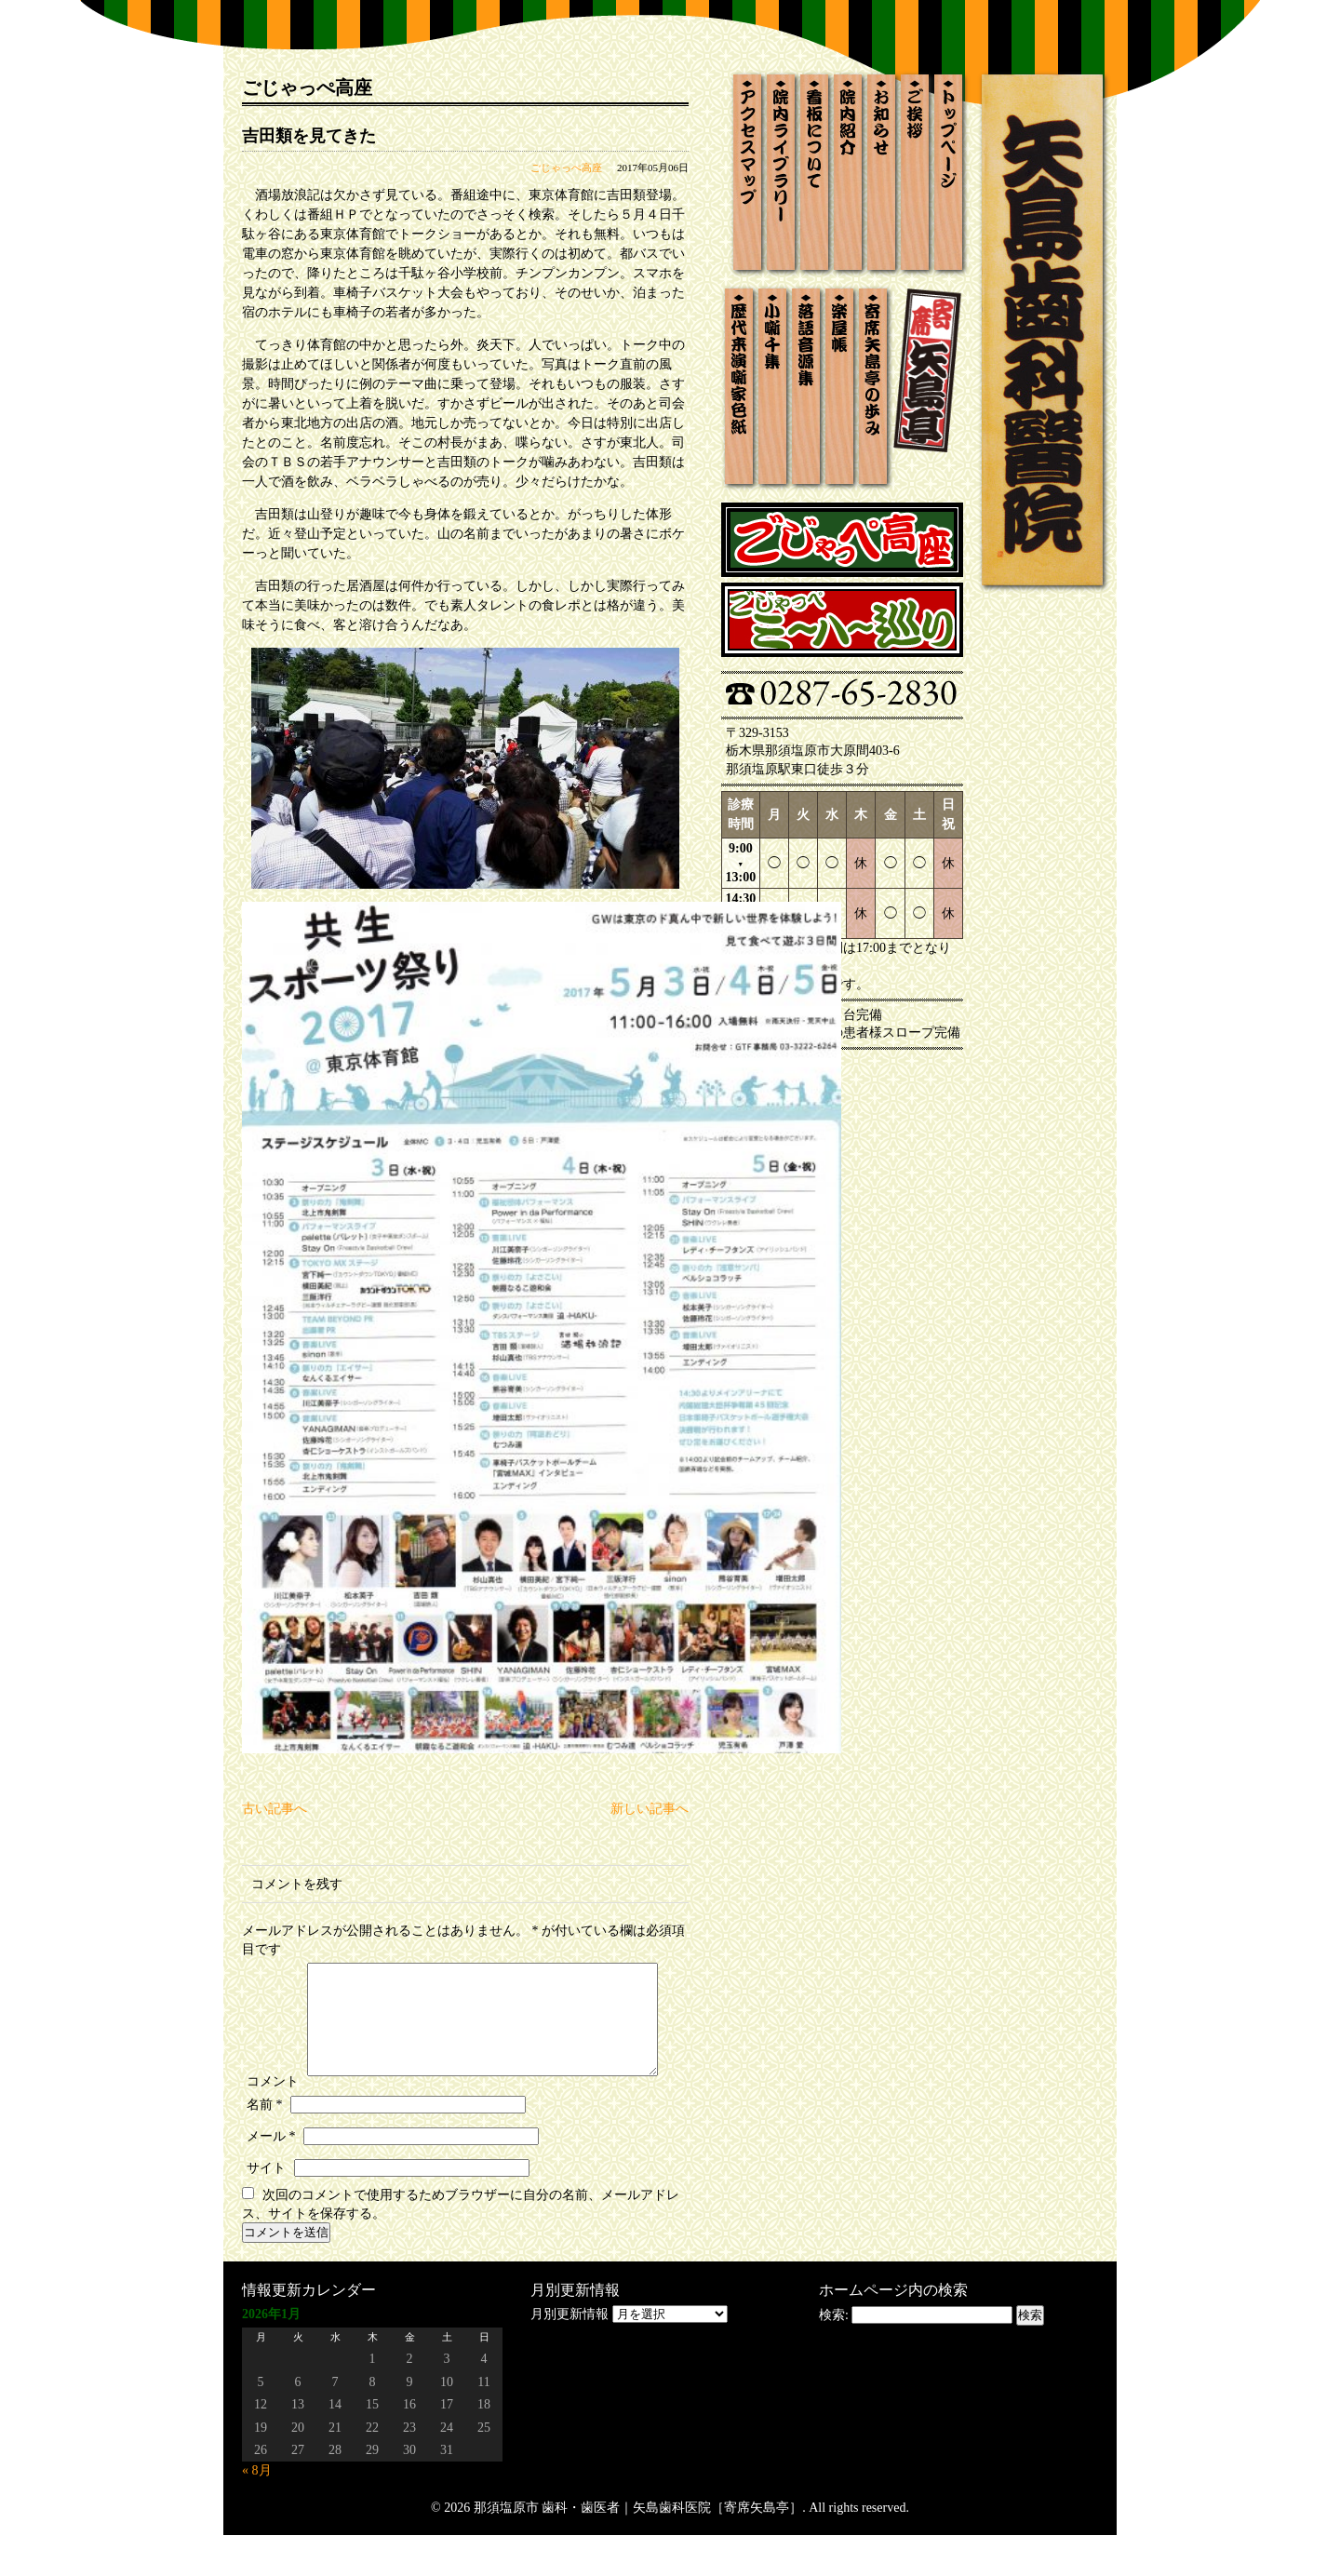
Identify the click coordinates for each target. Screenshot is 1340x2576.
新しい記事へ (649, 1809)
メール (271, 2177)
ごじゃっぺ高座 (566, 167)
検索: (834, 2356)
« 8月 (257, 2511)
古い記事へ (274, 1809)
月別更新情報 (569, 2355)
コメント (273, 1967)
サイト (266, 2209)
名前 (265, 2146)
